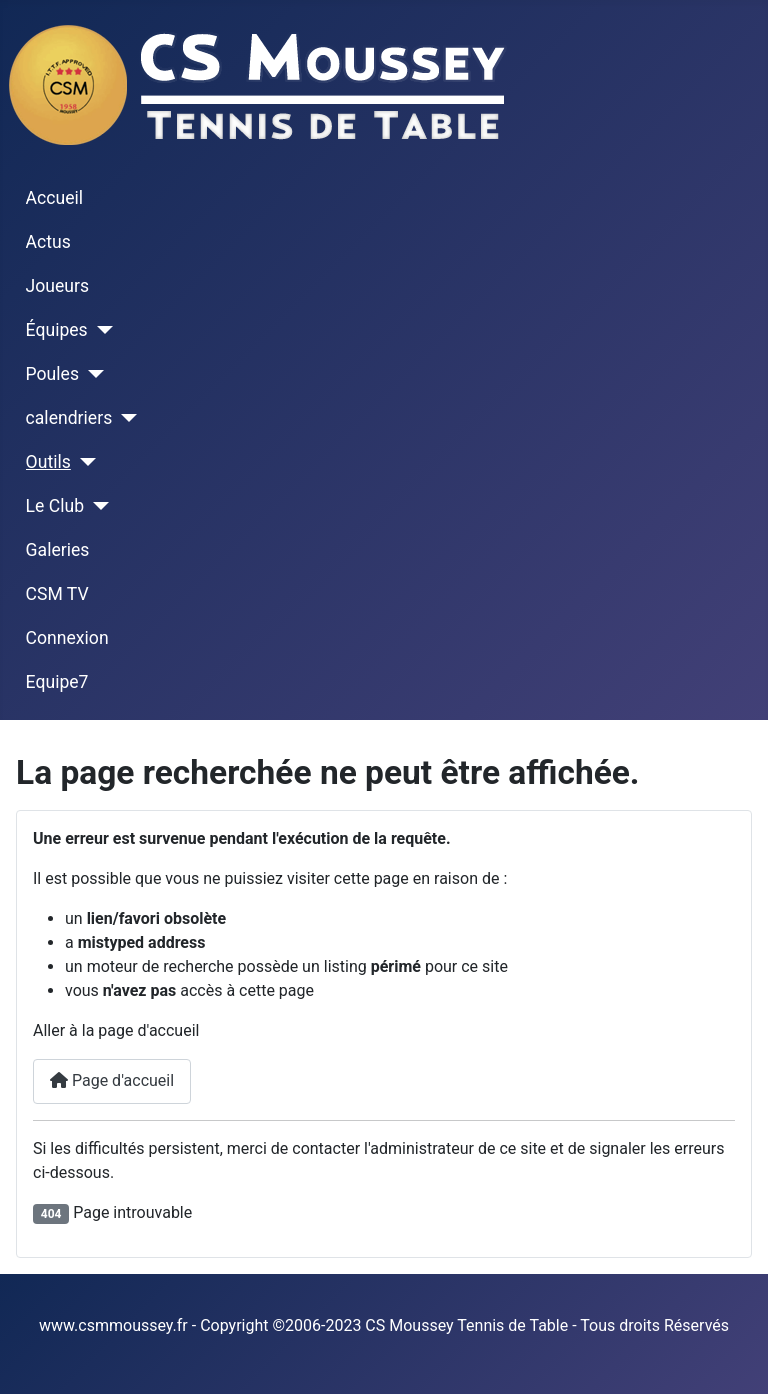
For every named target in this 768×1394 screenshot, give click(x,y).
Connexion (67, 638)
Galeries (58, 550)
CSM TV (57, 594)
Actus (48, 242)
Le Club (55, 506)
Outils (48, 462)
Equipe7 (57, 682)
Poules (52, 374)
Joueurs (58, 286)
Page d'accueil (112, 1080)
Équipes (57, 330)
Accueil (54, 198)
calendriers (69, 418)
